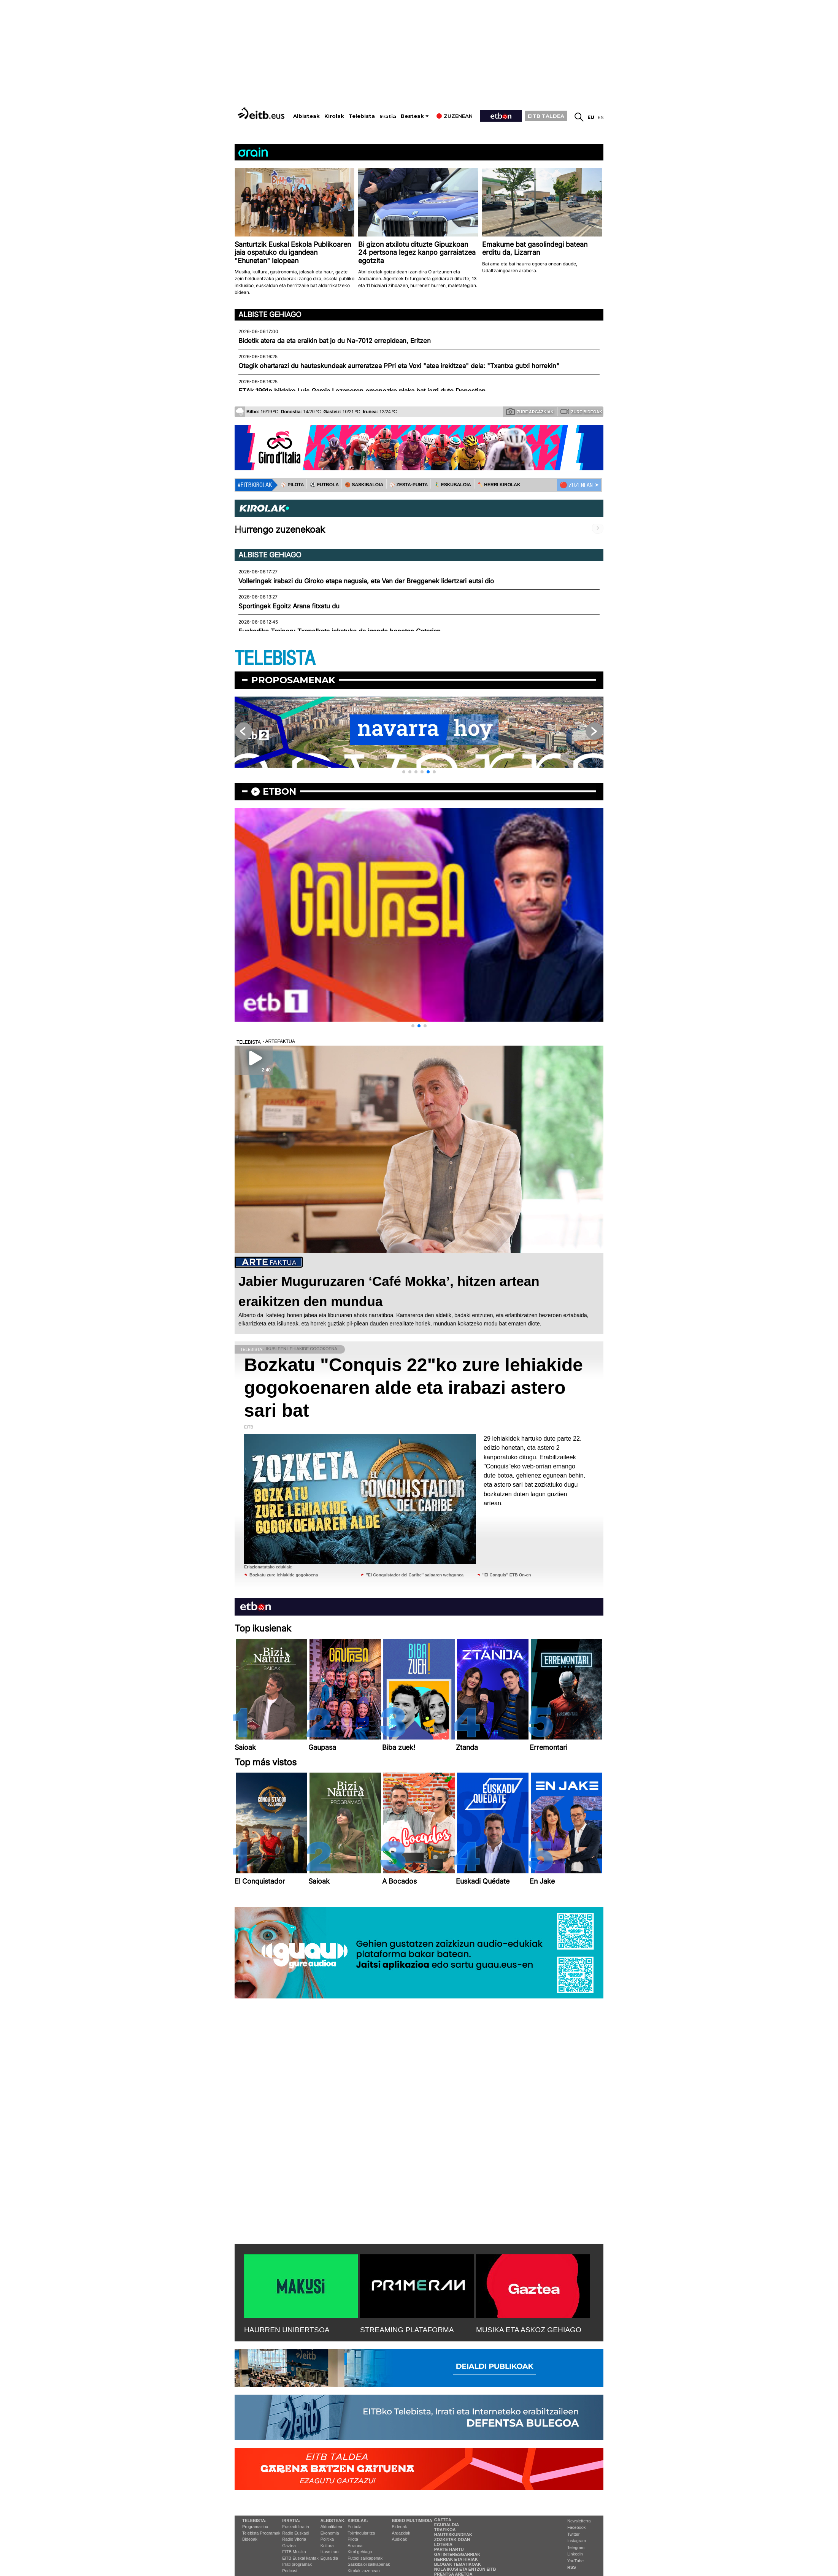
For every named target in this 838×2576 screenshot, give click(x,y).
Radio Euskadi (295, 2533)
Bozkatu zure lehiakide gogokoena (283, 1575)
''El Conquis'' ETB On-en (506, 1575)
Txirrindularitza (361, 2533)
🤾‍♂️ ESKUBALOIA (452, 484)
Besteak (412, 116)
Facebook (576, 2527)
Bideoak (249, 2539)
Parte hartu (449, 2549)
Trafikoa (445, 2529)
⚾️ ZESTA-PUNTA (408, 484)
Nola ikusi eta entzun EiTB (465, 2569)
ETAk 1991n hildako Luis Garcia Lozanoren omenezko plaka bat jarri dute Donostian (362, 391)
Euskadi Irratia (295, 2526)
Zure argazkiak (530, 411)
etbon (279, 791)
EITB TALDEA (546, 116)
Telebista (362, 116)
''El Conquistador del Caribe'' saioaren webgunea (414, 1575)
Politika (327, 2539)
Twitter (573, 2534)
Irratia (387, 116)
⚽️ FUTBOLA (324, 484)
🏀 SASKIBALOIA (364, 484)
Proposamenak (293, 680)
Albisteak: (333, 2520)
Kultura (327, 2545)
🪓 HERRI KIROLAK (499, 484)
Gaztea (288, 2545)
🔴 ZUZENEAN (576, 485)
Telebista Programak (261, 2533)
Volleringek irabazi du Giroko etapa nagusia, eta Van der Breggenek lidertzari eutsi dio (366, 581)
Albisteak (306, 116)
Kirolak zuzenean (363, 2570)
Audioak (399, 2539)
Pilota (353, 2539)
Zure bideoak (581, 411)
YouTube (575, 2561)
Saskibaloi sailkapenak (369, 2564)
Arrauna (355, 2545)
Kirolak (334, 116)
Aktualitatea (331, 2526)
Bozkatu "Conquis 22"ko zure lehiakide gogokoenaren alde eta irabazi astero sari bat (413, 1388)
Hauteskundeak (453, 2534)
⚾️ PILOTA (292, 484)
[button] (403, 771)
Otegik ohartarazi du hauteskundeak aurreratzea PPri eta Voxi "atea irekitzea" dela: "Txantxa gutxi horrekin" (398, 366)
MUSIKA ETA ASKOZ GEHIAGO (528, 2330)
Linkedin (575, 2554)
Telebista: (254, 2520)
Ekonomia (330, 2533)
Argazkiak (401, 2533)
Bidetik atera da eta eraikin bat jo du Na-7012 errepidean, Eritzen (334, 340)
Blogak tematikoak (457, 2564)
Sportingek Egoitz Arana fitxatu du (289, 606)
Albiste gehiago (270, 314)
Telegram (575, 2547)
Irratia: (291, 2520)
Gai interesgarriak (457, 2554)
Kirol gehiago (360, 2551)
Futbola (355, 2526)
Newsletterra (579, 2521)
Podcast (289, 2570)
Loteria (443, 2544)
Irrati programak (297, 2564)
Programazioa (255, 2526)
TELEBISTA (275, 659)
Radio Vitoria (294, 2539)
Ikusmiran (330, 2551)
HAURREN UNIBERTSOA (287, 2330)
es (600, 117)
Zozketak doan (452, 2539)
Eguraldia (329, 2558)
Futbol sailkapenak (365, 2558)
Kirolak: (358, 2520)
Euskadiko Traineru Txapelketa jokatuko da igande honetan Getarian (339, 631)
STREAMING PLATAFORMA (407, 2330)
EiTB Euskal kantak (300, 2558)
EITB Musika (294, 2551)
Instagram (576, 2540)
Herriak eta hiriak (456, 2559)
